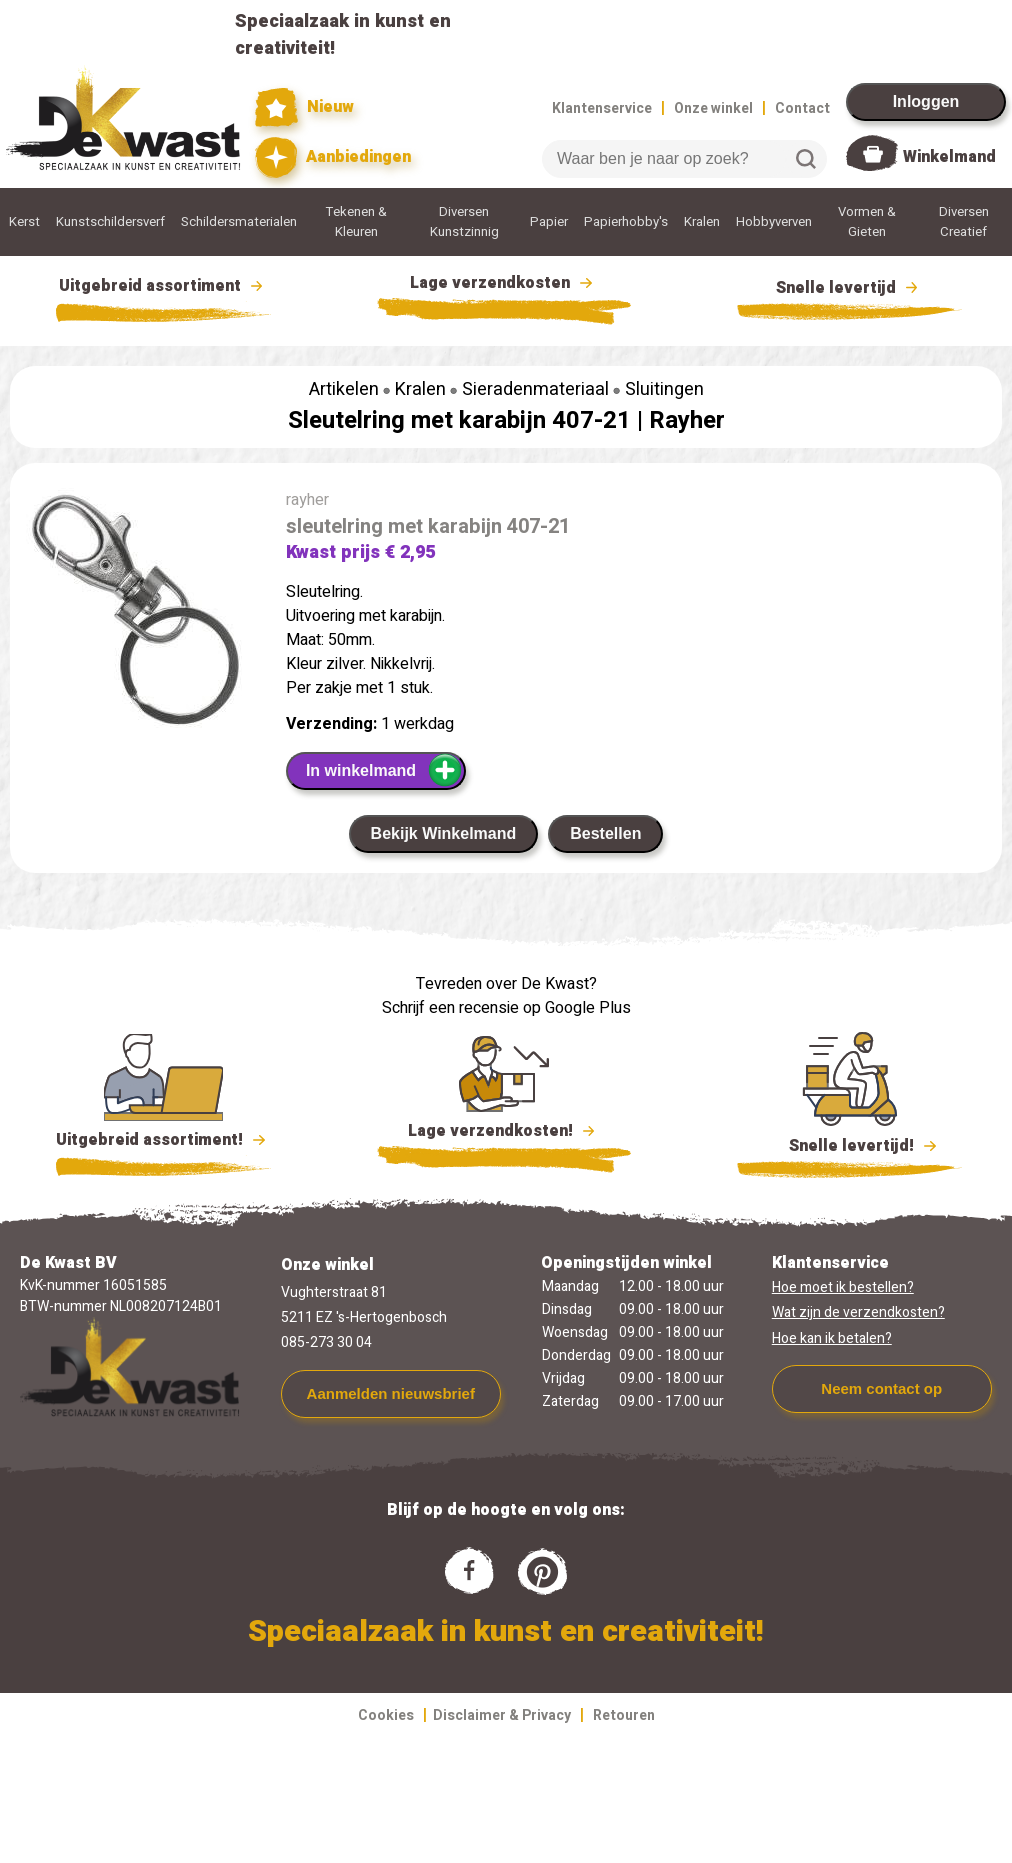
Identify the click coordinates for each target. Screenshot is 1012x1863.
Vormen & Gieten (867, 222)
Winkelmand (949, 157)
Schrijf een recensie (450, 1008)
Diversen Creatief (964, 222)
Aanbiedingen (333, 157)
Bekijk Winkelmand (444, 833)
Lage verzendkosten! (504, 1134)
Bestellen (605, 833)
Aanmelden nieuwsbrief (391, 1393)
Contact (802, 108)
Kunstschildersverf (110, 222)
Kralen (702, 222)
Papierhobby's (626, 222)
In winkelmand (384, 770)
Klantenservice (602, 108)
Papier (549, 222)
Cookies (386, 1715)
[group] (138, 620)
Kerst (24, 222)
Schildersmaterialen (239, 222)
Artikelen (344, 389)
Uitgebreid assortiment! (163, 1140)
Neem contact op (881, 1388)
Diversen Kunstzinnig (464, 222)
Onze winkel (713, 108)
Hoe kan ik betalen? (832, 1338)
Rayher (687, 420)
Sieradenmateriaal (535, 389)
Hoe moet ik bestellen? (843, 1287)
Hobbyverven (774, 222)
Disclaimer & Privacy (502, 1715)
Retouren (624, 1715)
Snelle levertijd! (849, 1144)
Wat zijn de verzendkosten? (858, 1312)
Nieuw (305, 107)
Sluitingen (664, 389)
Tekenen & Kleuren (356, 222)
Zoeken (806, 159)
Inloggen (926, 101)
